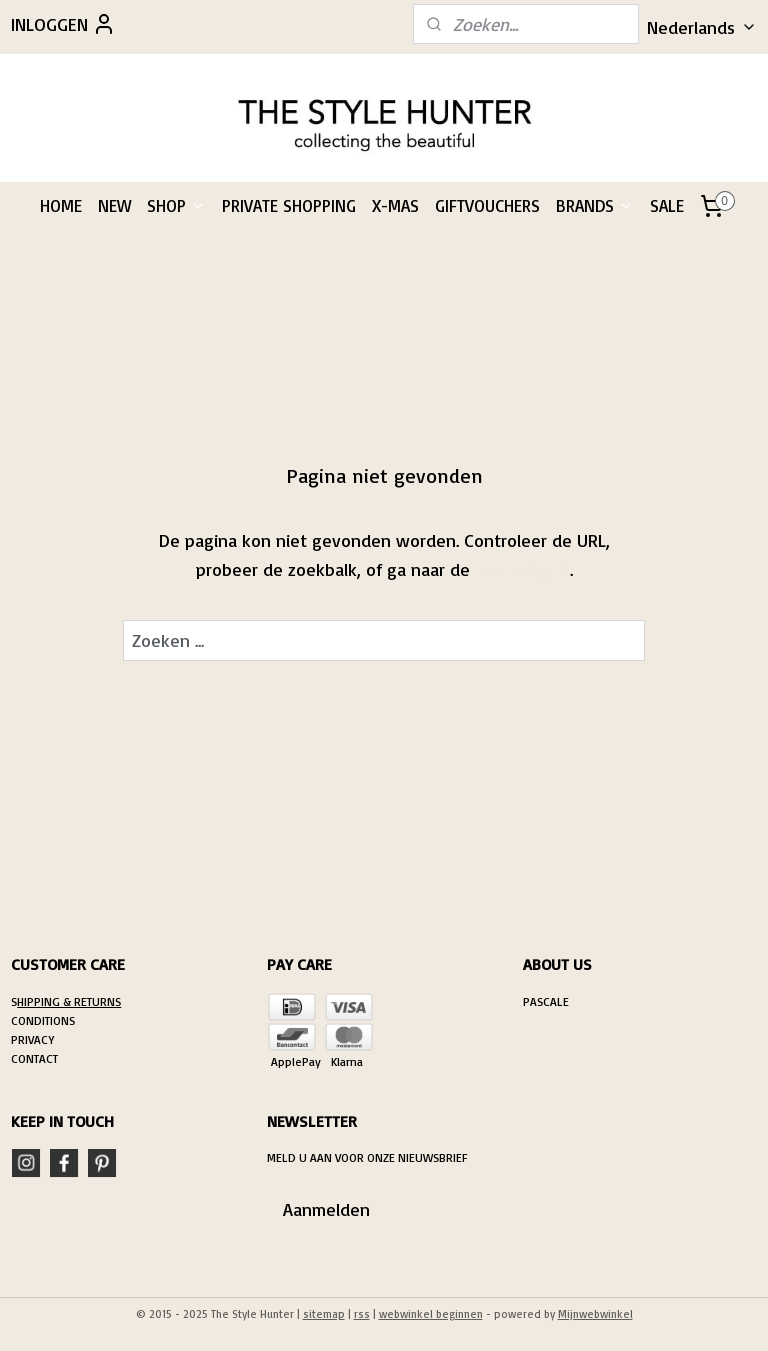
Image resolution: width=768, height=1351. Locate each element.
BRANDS (595, 205)
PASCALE (546, 1001)
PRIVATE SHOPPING (289, 205)
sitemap (324, 1314)
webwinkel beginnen (431, 1314)
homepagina (522, 568)
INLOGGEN (63, 24)
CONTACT (34, 1058)
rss (362, 1314)
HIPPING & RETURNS (69, 1001)
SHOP (176, 205)
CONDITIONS (43, 1020)
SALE (667, 205)
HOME (61, 205)
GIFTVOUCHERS (487, 205)
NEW (114, 205)
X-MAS (395, 205)
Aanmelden (326, 1209)
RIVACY (36, 1039)
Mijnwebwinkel (595, 1314)
